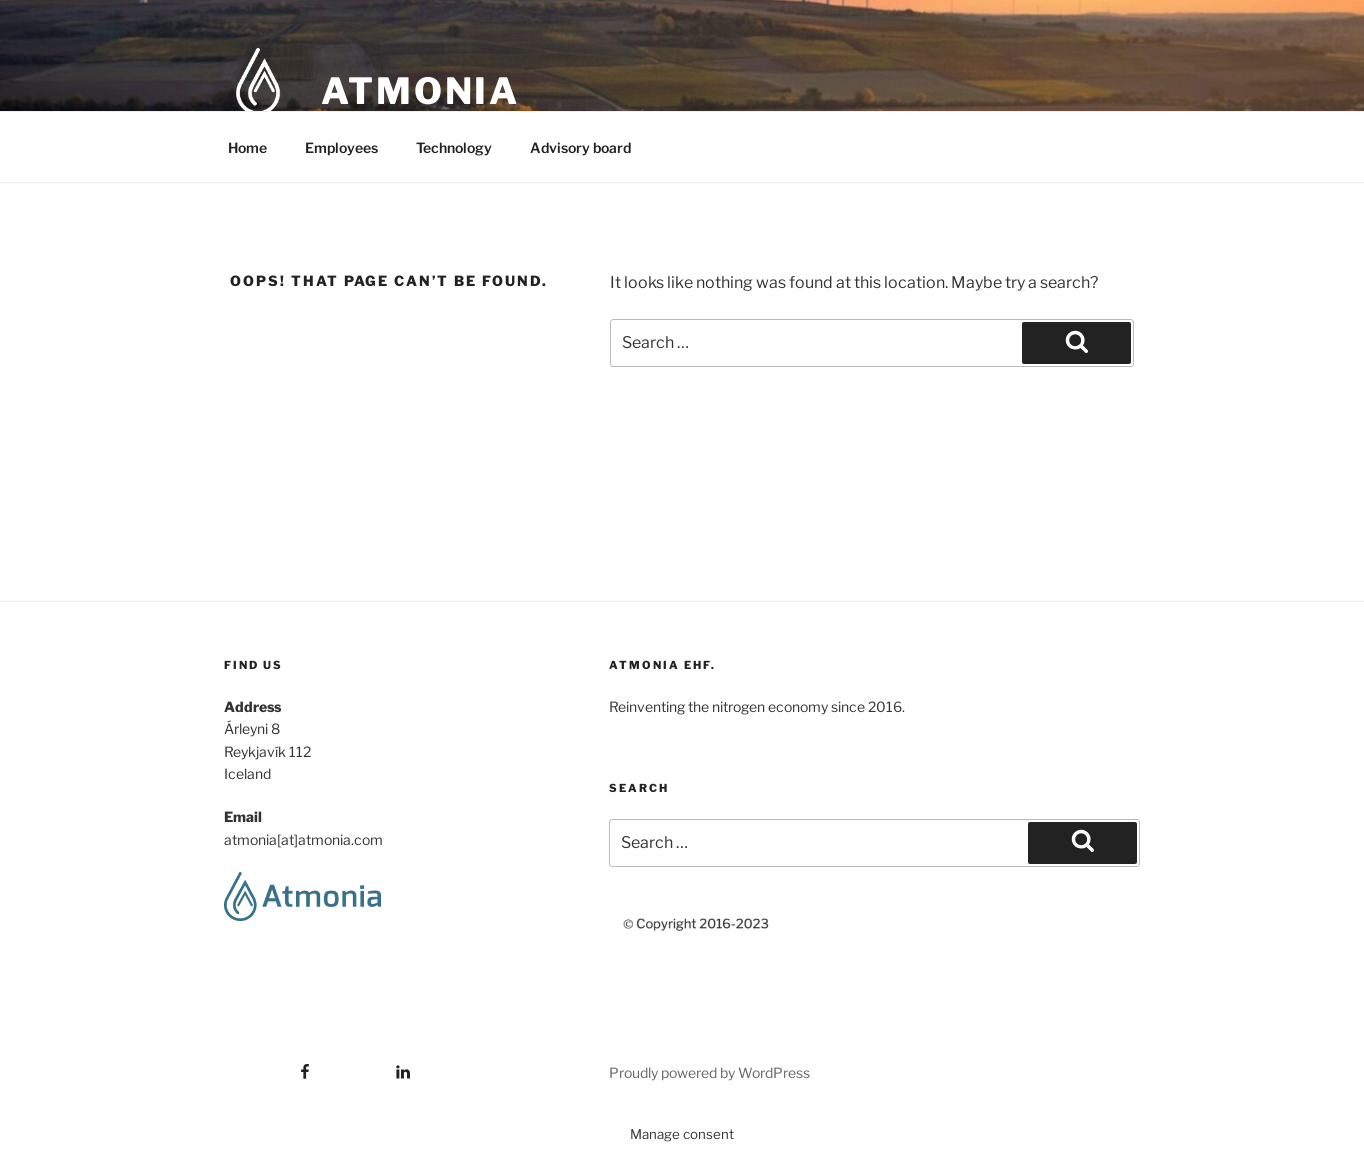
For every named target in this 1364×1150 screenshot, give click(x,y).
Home (247, 147)
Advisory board (580, 147)
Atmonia (420, 91)
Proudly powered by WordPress (709, 1072)
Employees (341, 147)
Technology (454, 147)
